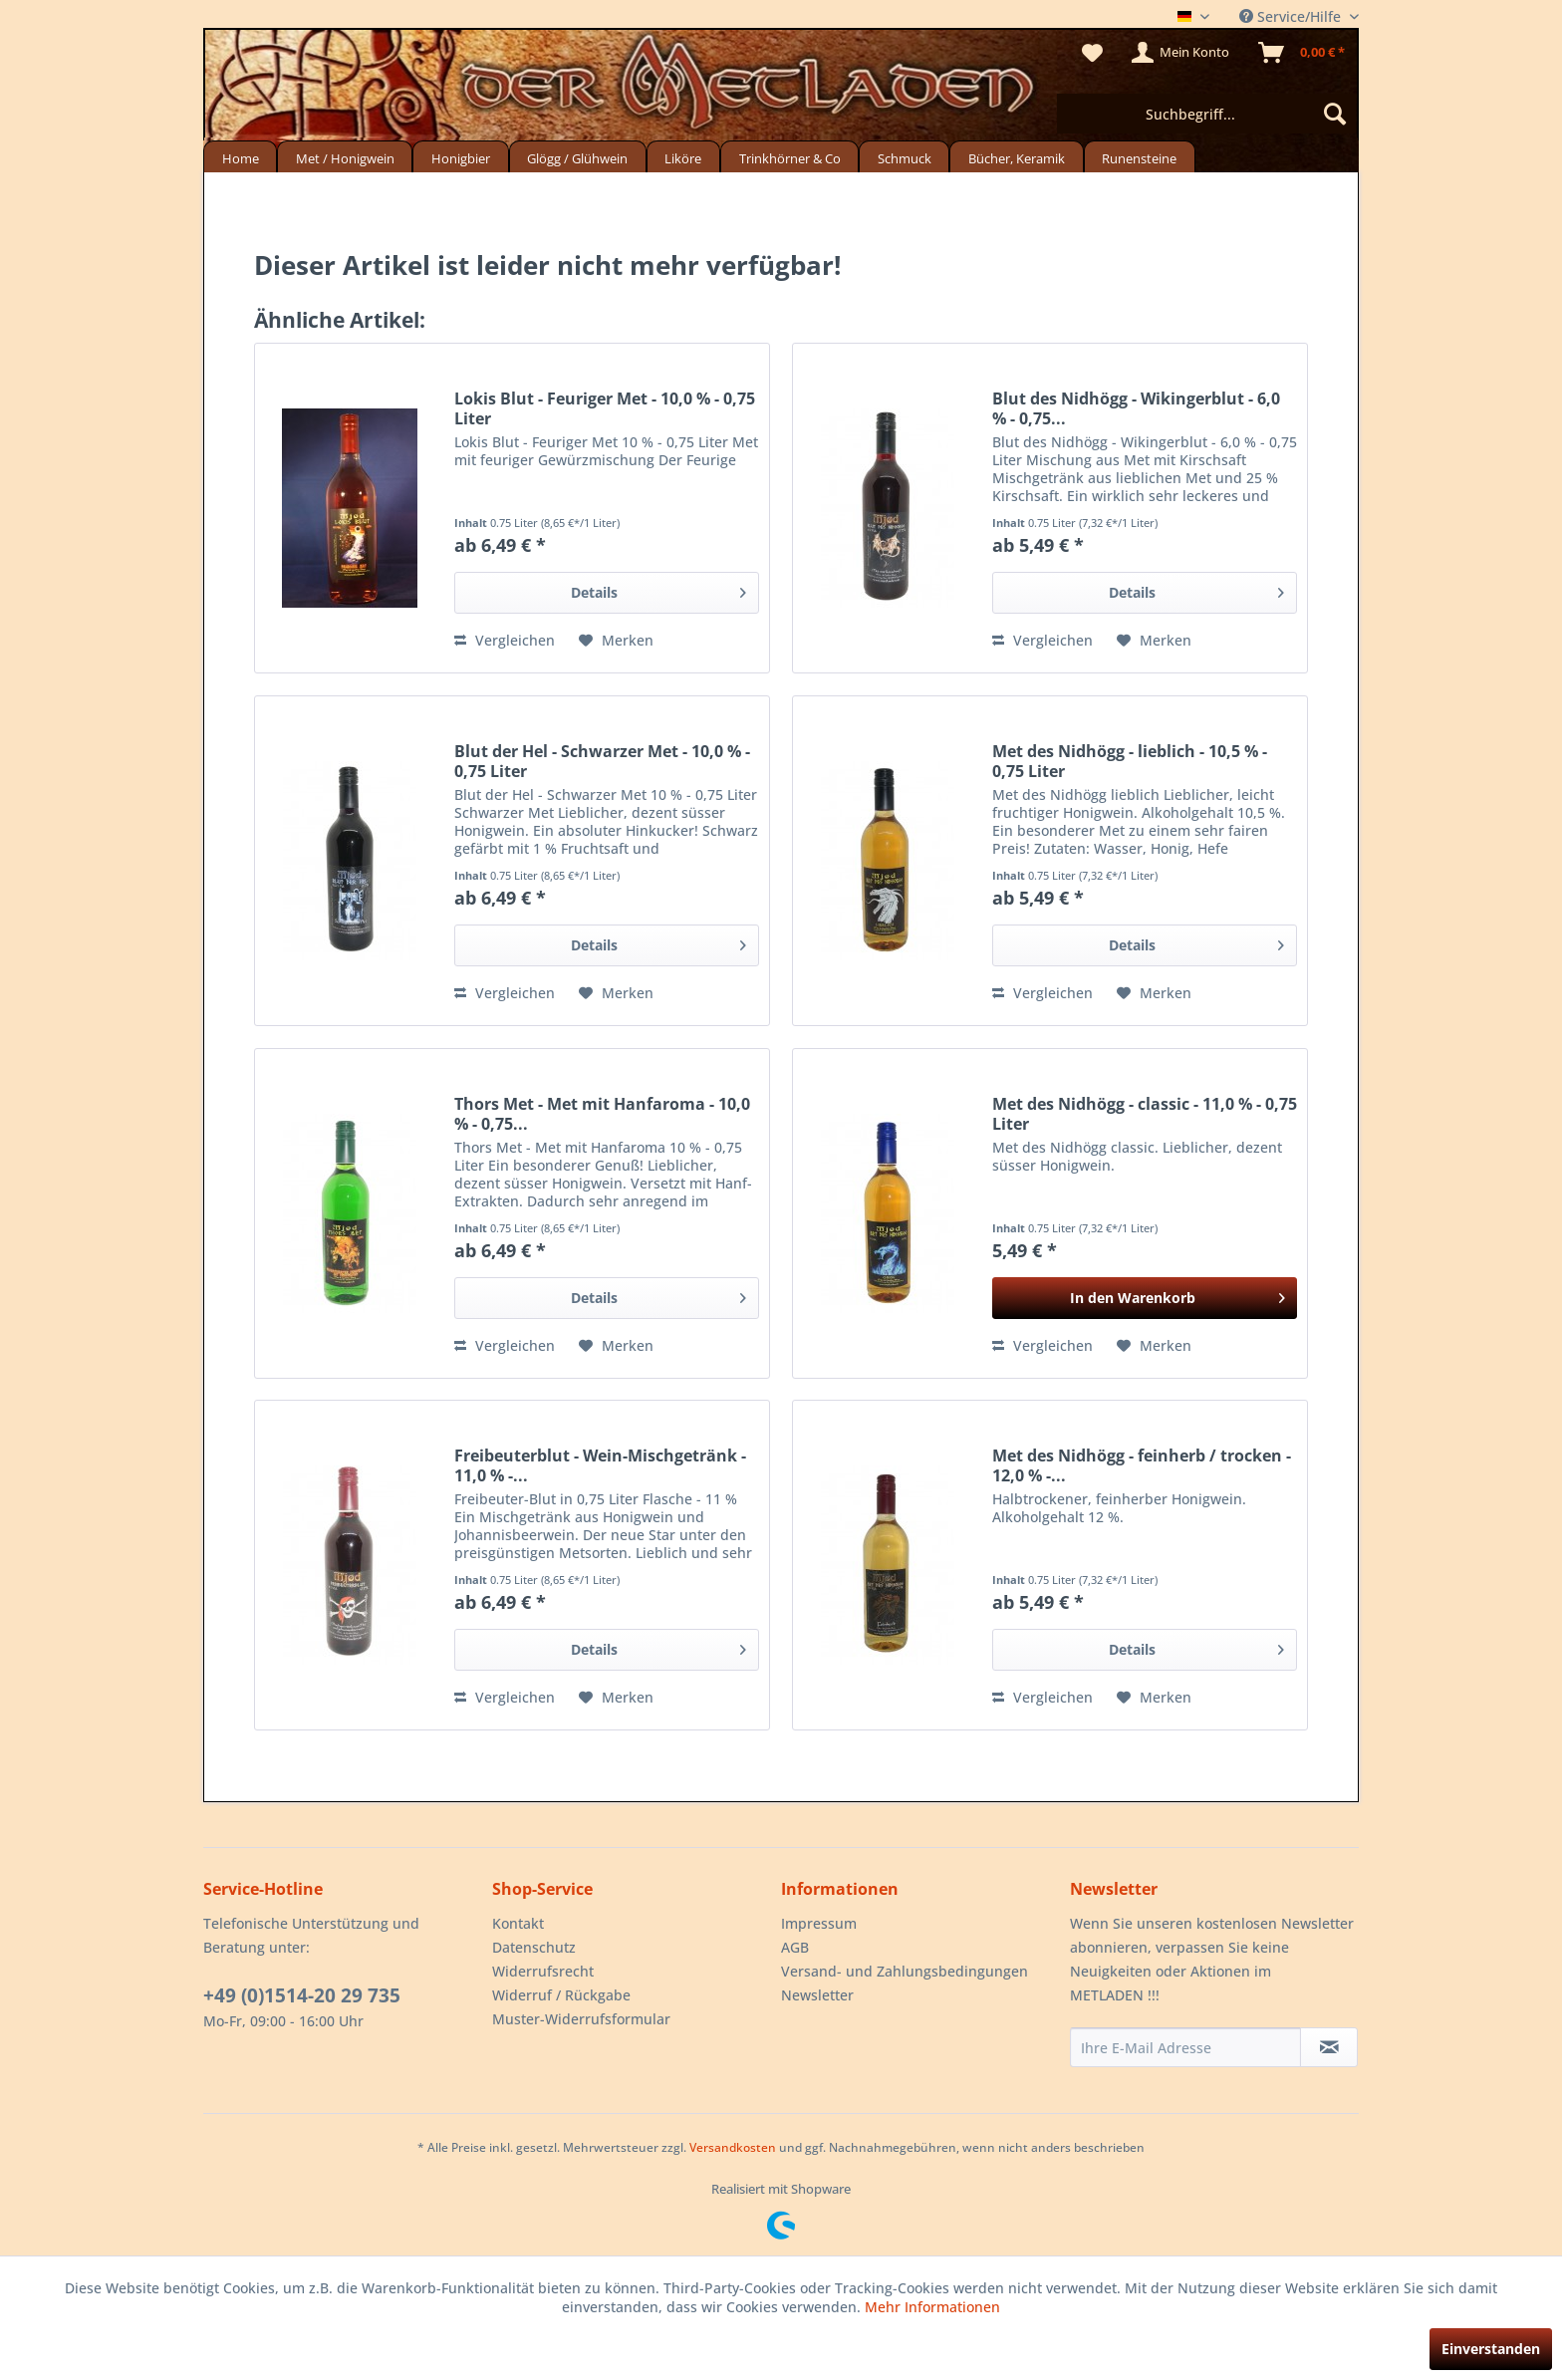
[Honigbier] (460, 156)
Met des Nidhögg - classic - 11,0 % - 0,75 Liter (1144, 1114)
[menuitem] (1206, 113)
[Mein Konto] (1181, 53)
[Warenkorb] (1302, 53)
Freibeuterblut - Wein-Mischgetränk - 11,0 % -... (600, 1465)
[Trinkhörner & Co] (789, 156)
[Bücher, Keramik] (1016, 156)
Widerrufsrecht (543, 1971)
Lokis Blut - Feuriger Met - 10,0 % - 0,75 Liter (604, 408)
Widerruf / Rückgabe (561, 1994)
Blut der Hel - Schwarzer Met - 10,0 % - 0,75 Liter (602, 761)
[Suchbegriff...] (1206, 113)
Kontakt (518, 1923)
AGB (795, 1947)
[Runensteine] (1139, 156)
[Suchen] (1335, 113)
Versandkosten (732, 2147)
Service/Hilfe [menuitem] (1292, 16)
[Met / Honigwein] (344, 156)
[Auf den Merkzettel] (616, 641)
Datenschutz (534, 1947)
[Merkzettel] (1092, 53)
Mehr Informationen (932, 2306)
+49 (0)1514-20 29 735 (301, 1995)
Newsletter (817, 1994)
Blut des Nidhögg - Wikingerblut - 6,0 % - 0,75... (1136, 408)
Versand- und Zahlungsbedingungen (904, 1971)
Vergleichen (504, 640)
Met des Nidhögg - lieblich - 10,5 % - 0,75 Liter (1129, 761)
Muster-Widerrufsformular (581, 2018)
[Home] (240, 156)
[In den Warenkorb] (1144, 1298)
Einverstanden (1490, 2348)
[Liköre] (683, 156)
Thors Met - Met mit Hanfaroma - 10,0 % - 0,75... (602, 1114)
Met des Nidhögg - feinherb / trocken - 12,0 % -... (1141, 1465)
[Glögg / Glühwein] (578, 156)
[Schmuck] (904, 156)
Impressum (819, 1923)
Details (659, 589)
